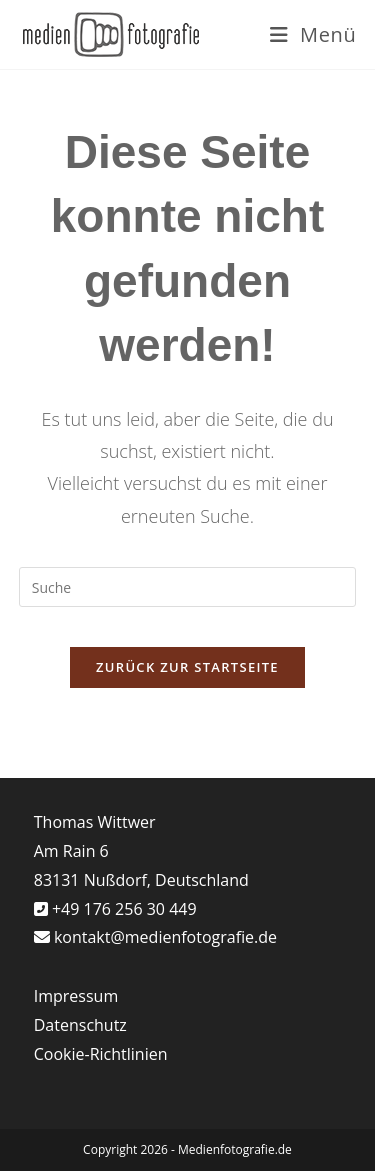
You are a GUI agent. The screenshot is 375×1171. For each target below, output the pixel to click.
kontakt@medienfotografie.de (165, 937)
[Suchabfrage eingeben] (188, 587)
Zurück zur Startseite (187, 667)
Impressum (76, 996)
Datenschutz (80, 1025)
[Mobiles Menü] (313, 34)
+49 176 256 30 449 (122, 909)
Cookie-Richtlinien (101, 1054)
